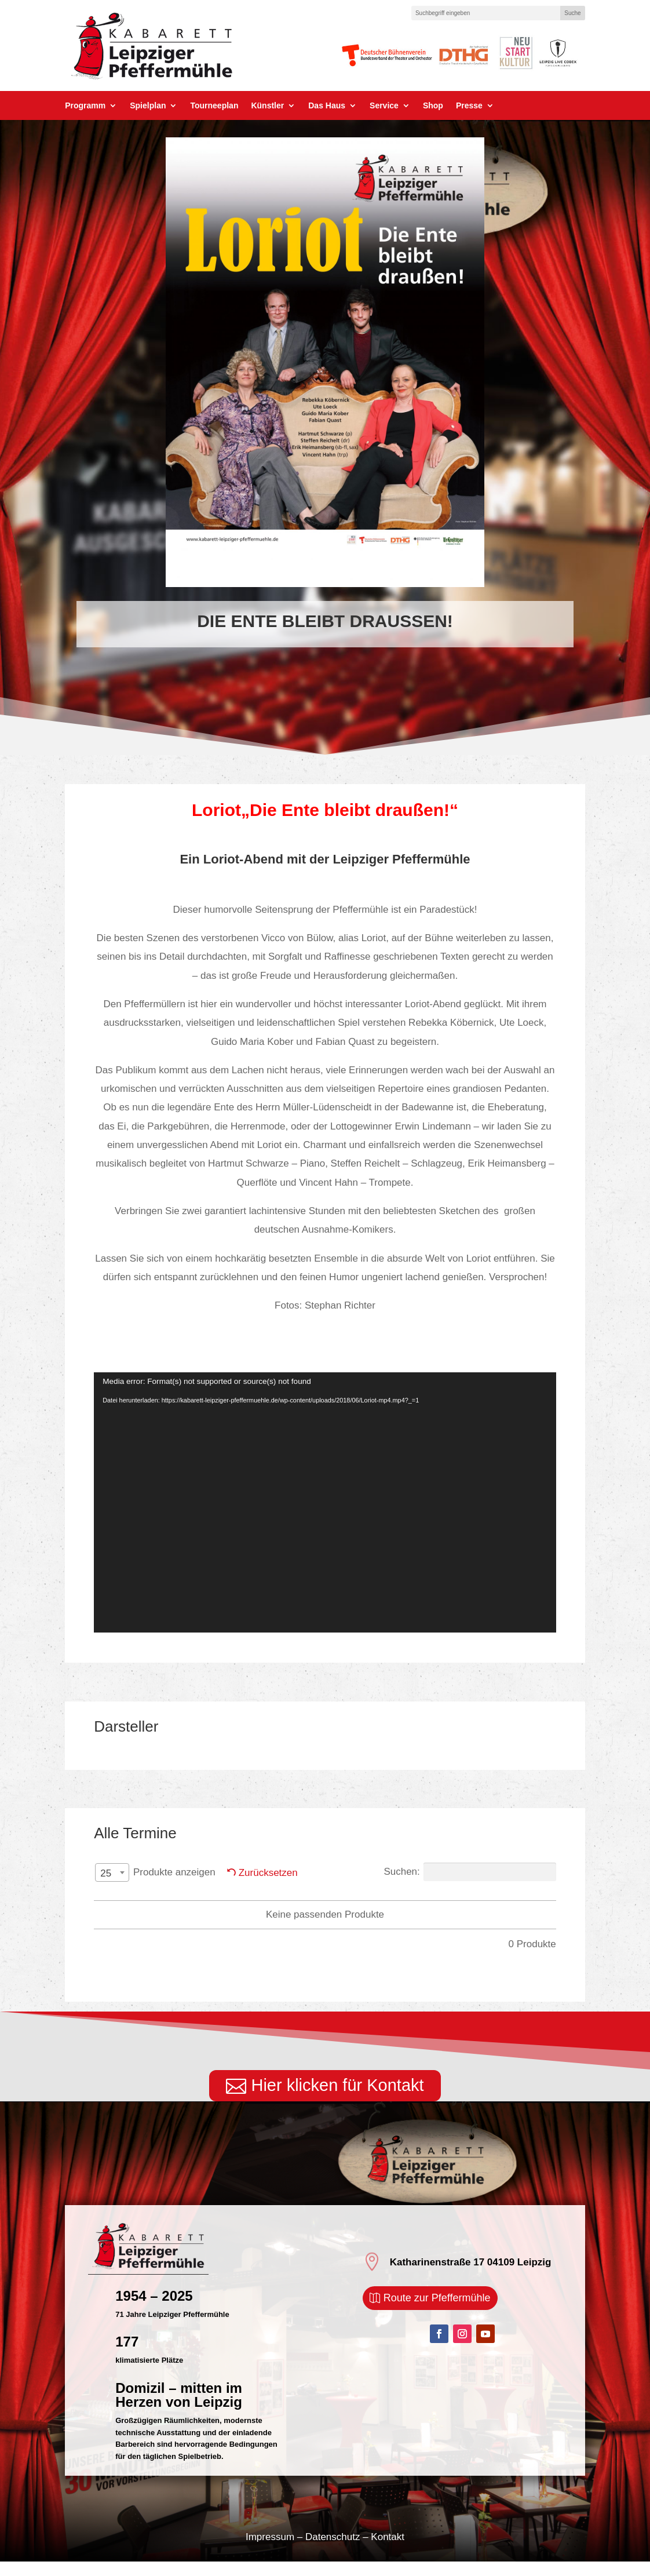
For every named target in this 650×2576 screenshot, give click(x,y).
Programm (85, 105)
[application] (325, 1502)
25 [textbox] (105, 1872)
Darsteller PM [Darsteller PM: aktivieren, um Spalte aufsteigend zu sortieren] (303, 1901)
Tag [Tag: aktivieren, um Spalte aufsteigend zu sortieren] (165, 1901)
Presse (469, 105)
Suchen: (470, 1872)
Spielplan (148, 105)
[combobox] (112, 1872)
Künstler (267, 105)
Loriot (216, 809)
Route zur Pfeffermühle (437, 2312)
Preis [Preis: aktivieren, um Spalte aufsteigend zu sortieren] (445, 1901)
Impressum (270, 2551)
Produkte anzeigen (155, 1872)
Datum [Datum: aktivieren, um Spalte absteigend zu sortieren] (221, 1901)
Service (384, 105)
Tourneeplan (214, 105)
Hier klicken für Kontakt (337, 2099)
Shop (433, 105)
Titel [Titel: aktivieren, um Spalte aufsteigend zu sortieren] (390, 1901)
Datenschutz (332, 2551)
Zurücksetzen (268, 1872)
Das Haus (326, 105)
